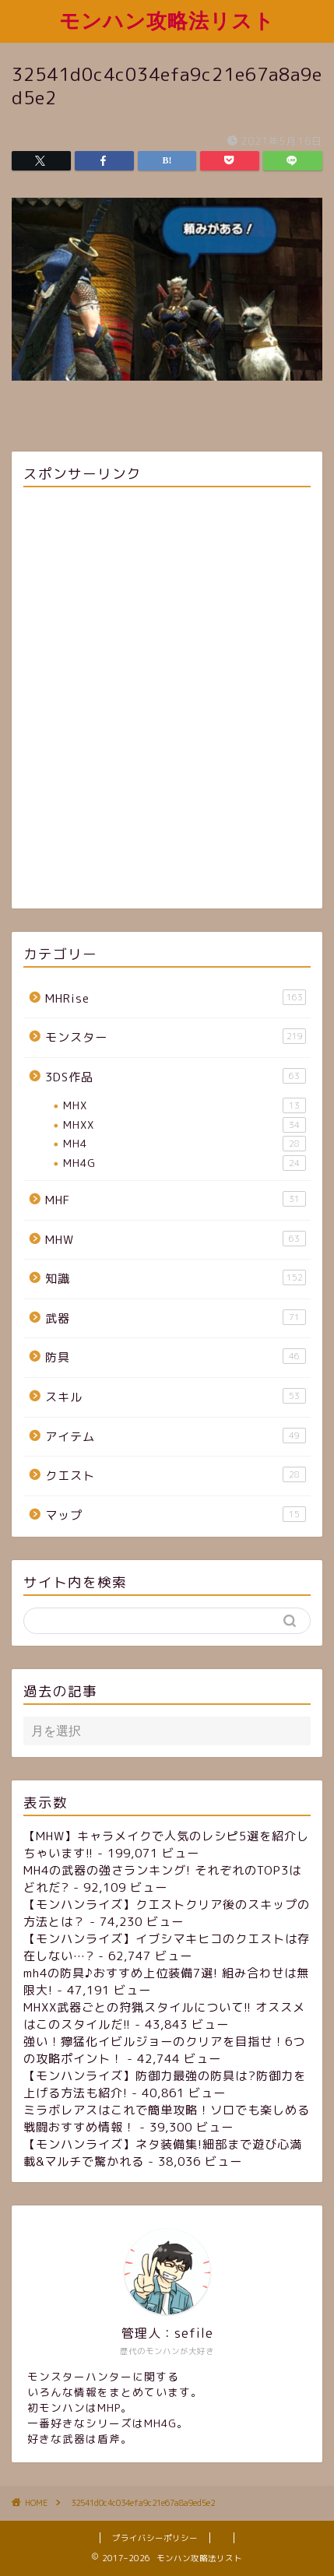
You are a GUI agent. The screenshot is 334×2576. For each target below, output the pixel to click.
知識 (175, 1278)
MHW (175, 1239)
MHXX (184, 1125)
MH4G (184, 1163)
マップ (175, 1514)
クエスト (175, 1475)
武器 (175, 1318)
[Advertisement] (167, 700)
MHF (175, 1199)
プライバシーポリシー (155, 2537)
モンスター (175, 1037)
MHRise (175, 998)
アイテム (175, 1436)
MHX (184, 1105)
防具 (175, 1356)
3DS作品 (175, 1076)
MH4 (184, 1143)
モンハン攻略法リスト (167, 20)
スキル (175, 1396)
